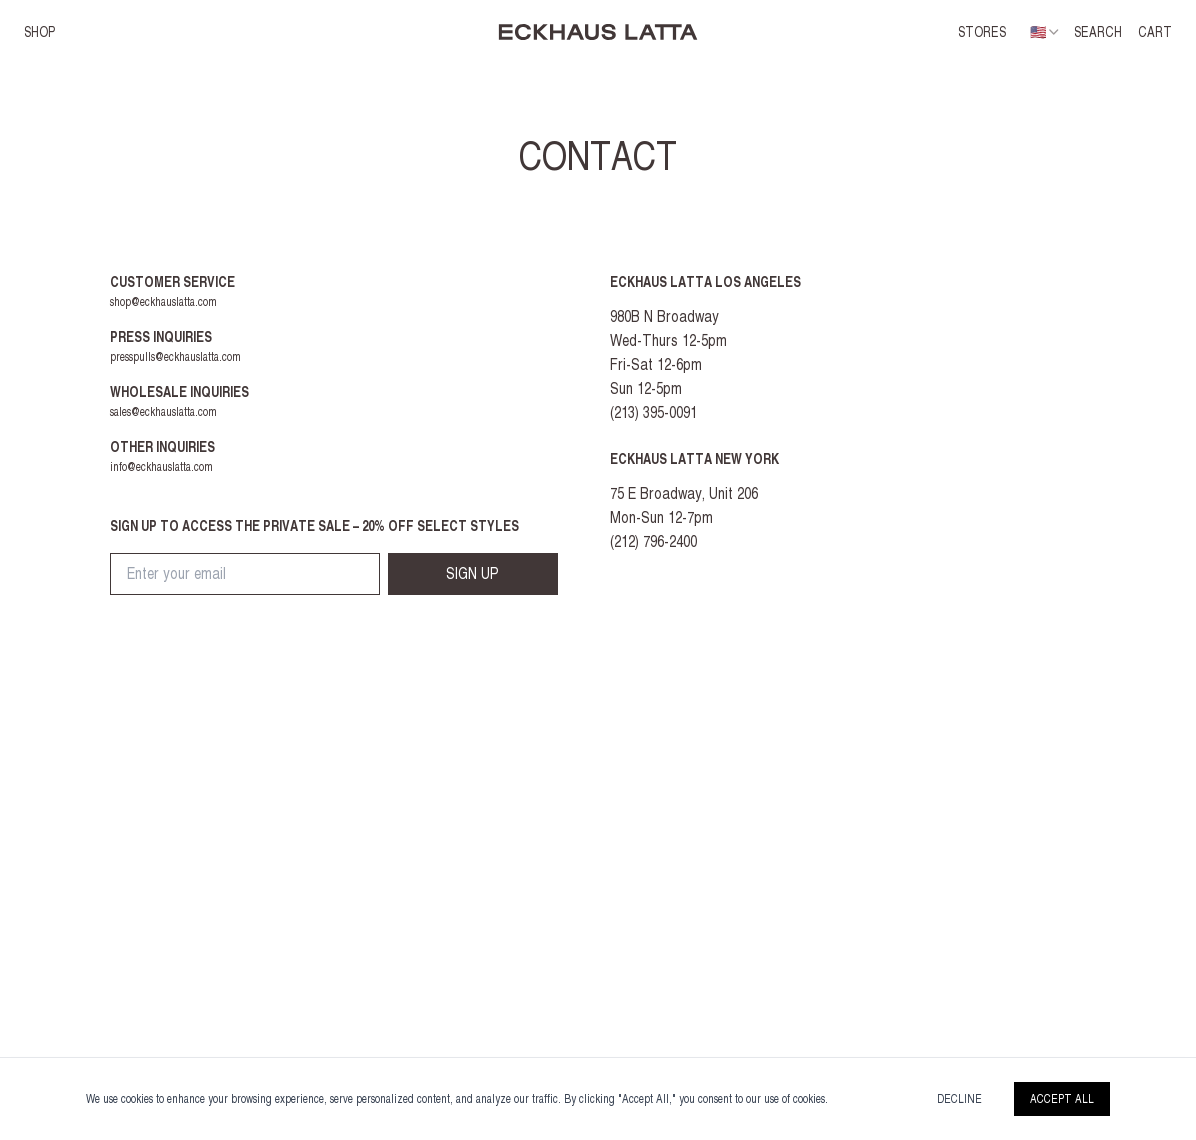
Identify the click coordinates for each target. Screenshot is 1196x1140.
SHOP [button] (39, 32)
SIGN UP (472, 573)
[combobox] (1046, 32)
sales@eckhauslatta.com (163, 412)
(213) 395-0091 (653, 412)
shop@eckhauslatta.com (163, 302)
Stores (982, 32)
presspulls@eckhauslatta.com (175, 357)
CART (1155, 32)
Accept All (1062, 1099)
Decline (959, 1099)
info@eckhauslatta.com (161, 467)
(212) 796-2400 (653, 541)
